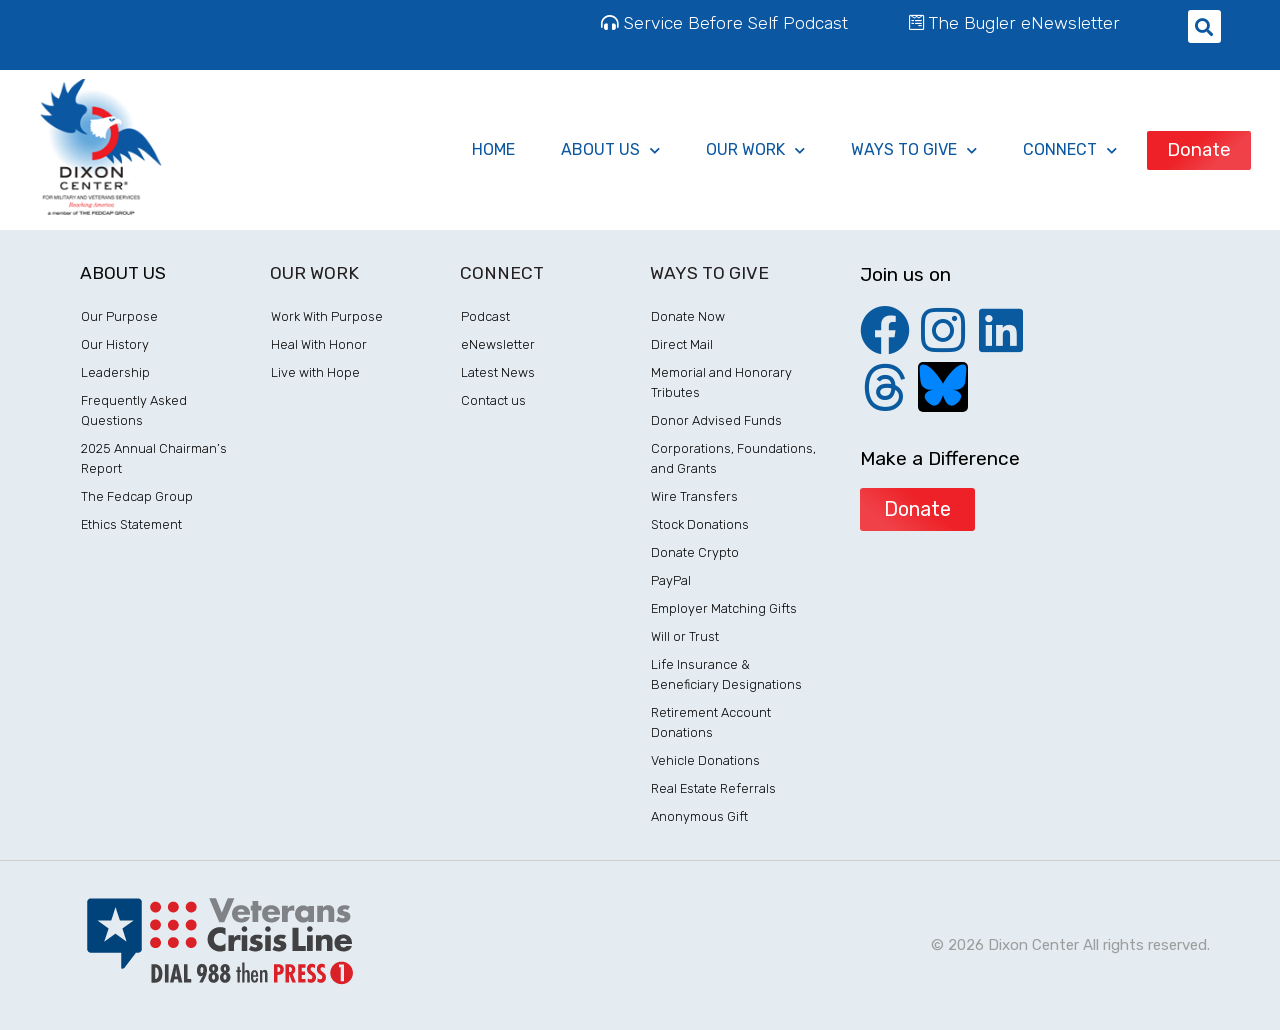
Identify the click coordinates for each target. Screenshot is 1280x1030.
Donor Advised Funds (716, 420)
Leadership (115, 372)
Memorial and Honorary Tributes (721, 382)
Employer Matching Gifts (724, 608)
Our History (115, 344)
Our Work (755, 150)
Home (493, 149)
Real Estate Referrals (713, 788)
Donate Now (688, 316)
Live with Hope (315, 372)
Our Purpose (119, 316)
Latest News (498, 372)
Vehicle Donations (705, 760)
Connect (1070, 150)
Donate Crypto (695, 552)
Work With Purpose (327, 316)
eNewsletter (498, 344)
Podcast (485, 316)
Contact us (493, 400)
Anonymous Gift (699, 816)
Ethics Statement (131, 524)
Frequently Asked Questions (134, 410)
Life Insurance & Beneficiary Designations (726, 674)
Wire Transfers (694, 496)
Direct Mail (682, 344)
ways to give (914, 150)
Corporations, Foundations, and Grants (733, 458)
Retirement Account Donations (711, 722)
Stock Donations (700, 524)
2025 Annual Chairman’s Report (154, 458)
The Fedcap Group (137, 496)
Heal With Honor (319, 344)
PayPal (671, 580)
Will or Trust (685, 636)
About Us (610, 150)
